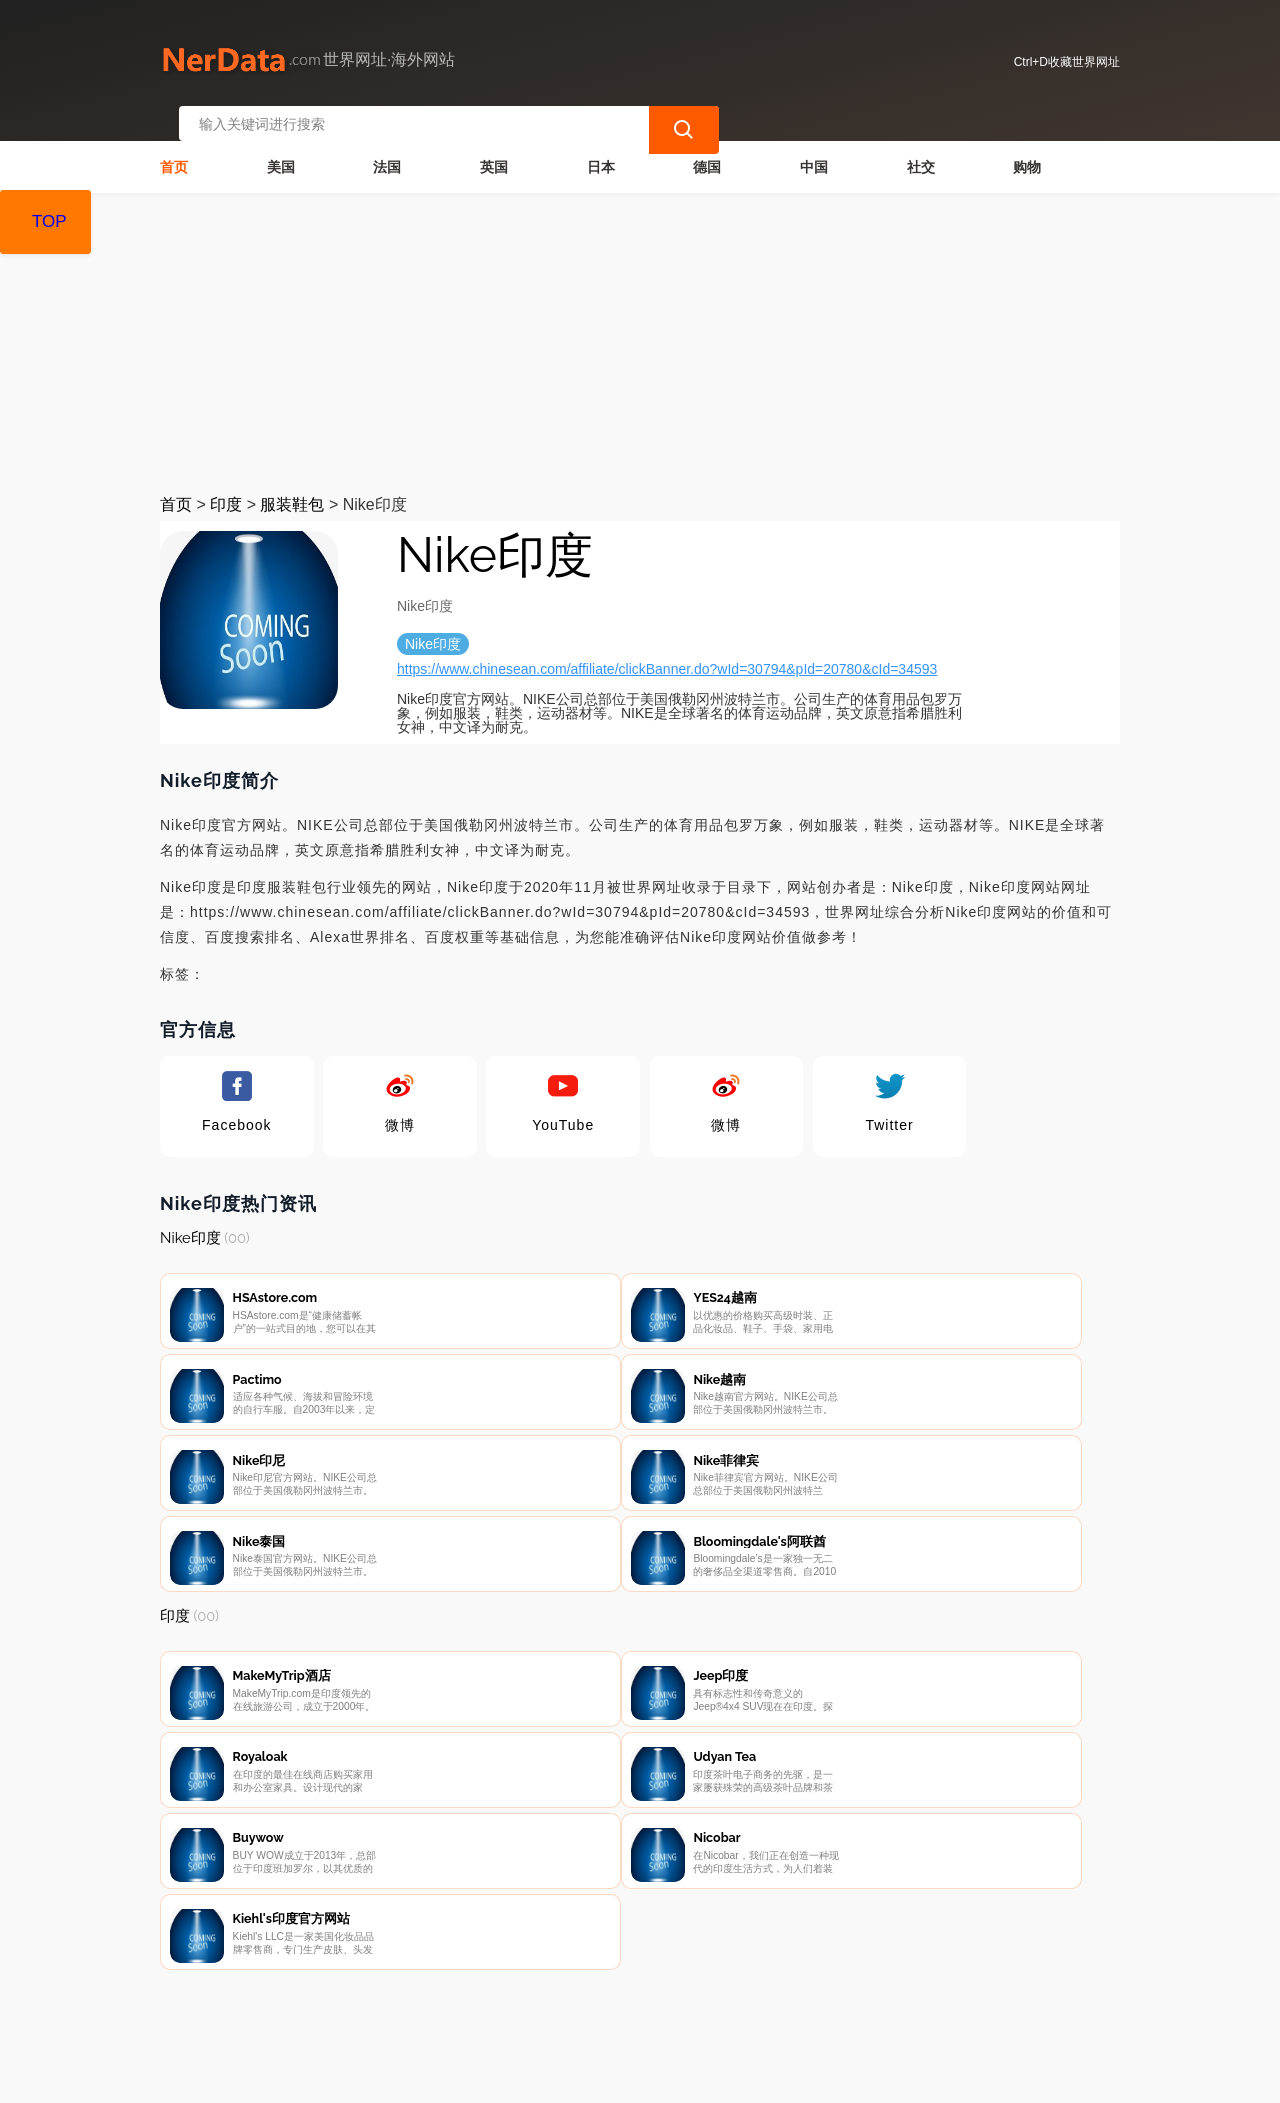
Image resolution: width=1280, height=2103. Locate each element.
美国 (281, 146)
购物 (1027, 146)
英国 (494, 146)
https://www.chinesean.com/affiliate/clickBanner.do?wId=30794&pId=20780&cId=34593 (667, 648)
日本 (601, 146)
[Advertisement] (640, 322)
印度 (226, 483)
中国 (814, 146)
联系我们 (399, 1998)
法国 (387, 146)
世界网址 (514, 2075)
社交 (921, 146)
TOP (49, 221)
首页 (174, 146)
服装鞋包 (292, 483)
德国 (707, 146)
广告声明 (599, 1998)
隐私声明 (499, 1998)
